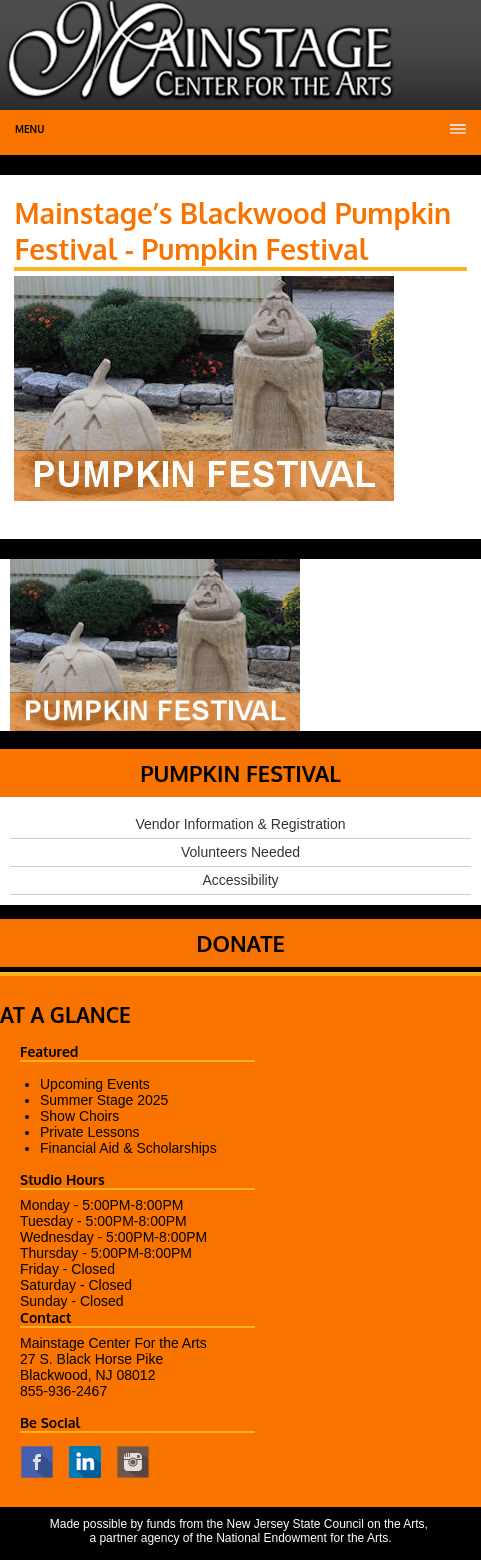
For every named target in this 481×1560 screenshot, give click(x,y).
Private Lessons (90, 1132)
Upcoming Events (95, 1084)
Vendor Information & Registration (240, 824)
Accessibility (240, 880)
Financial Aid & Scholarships (128, 1148)
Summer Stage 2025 (104, 1100)
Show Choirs (79, 1116)
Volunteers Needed (240, 852)
